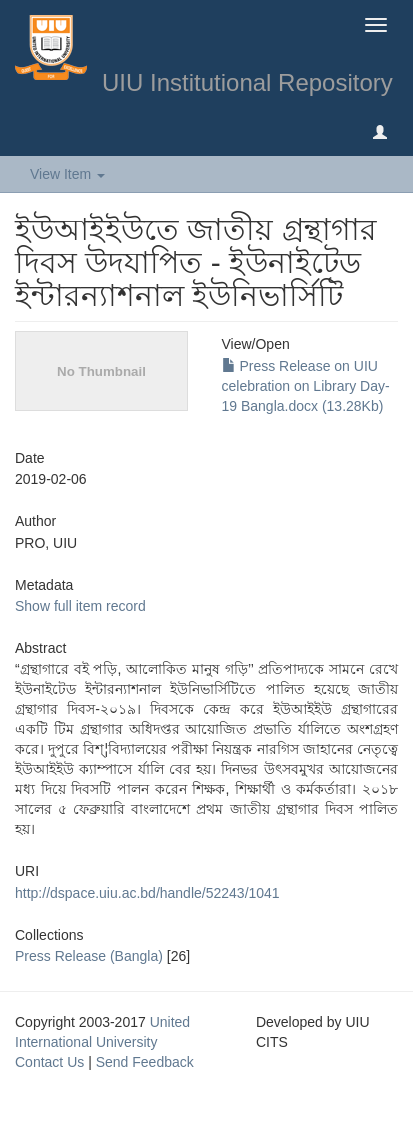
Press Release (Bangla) (89, 956)
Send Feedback (145, 1062)
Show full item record (80, 606)
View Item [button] (67, 174)
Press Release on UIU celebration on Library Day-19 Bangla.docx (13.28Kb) (306, 386)
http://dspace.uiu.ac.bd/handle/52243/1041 (147, 893)
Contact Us (49, 1062)
